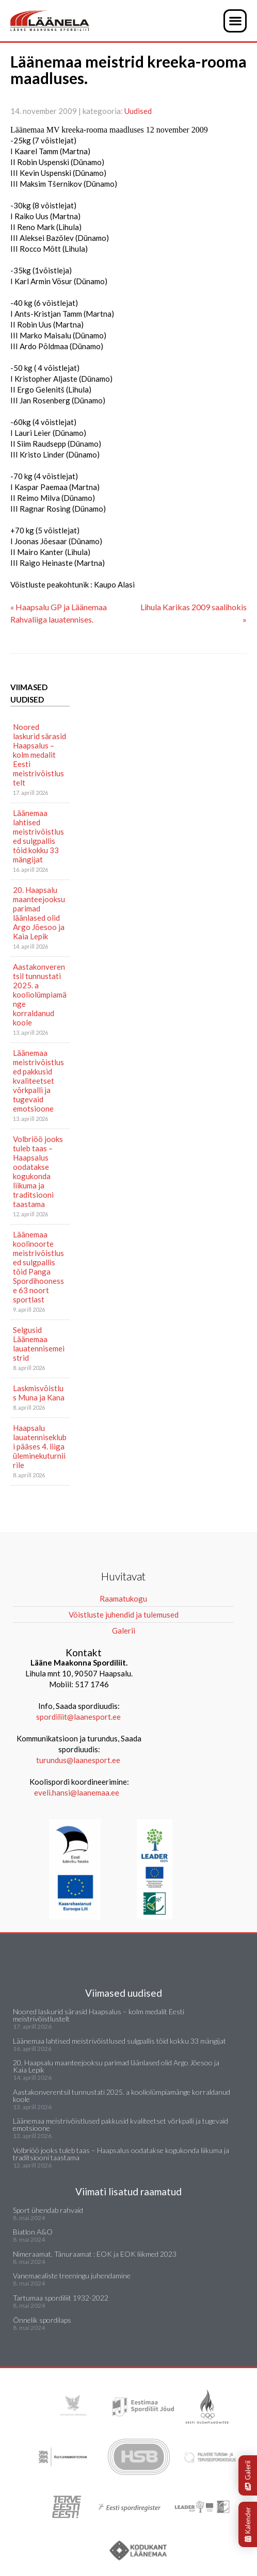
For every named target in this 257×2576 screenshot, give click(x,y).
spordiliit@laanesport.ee (78, 1716)
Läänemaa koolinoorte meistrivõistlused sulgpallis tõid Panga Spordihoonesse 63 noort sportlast (38, 1267)
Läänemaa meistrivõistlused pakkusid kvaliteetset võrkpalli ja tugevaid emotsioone (38, 1080)
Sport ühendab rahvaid (48, 2210)
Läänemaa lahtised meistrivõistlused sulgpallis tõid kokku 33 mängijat (38, 836)
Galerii (248, 2475)
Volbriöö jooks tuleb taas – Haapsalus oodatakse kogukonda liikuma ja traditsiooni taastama (38, 1171)
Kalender (248, 2524)
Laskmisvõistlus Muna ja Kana (39, 1392)
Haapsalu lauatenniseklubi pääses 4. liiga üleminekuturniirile (40, 1446)
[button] (235, 20)
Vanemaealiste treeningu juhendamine (72, 2275)
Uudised (138, 111)
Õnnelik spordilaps (42, 2320)
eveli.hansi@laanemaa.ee (76, 1792)
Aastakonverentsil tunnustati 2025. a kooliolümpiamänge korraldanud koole (40, 994)
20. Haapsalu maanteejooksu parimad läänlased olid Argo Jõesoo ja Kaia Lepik (39, 913)
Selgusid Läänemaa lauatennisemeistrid (39, 1343)
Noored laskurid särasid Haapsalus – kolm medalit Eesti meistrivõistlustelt (39, 754)
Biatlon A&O (33, 2231)
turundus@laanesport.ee (79, 1760)
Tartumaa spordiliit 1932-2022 (60, 2297)
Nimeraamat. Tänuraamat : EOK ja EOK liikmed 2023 (94, 2253)
